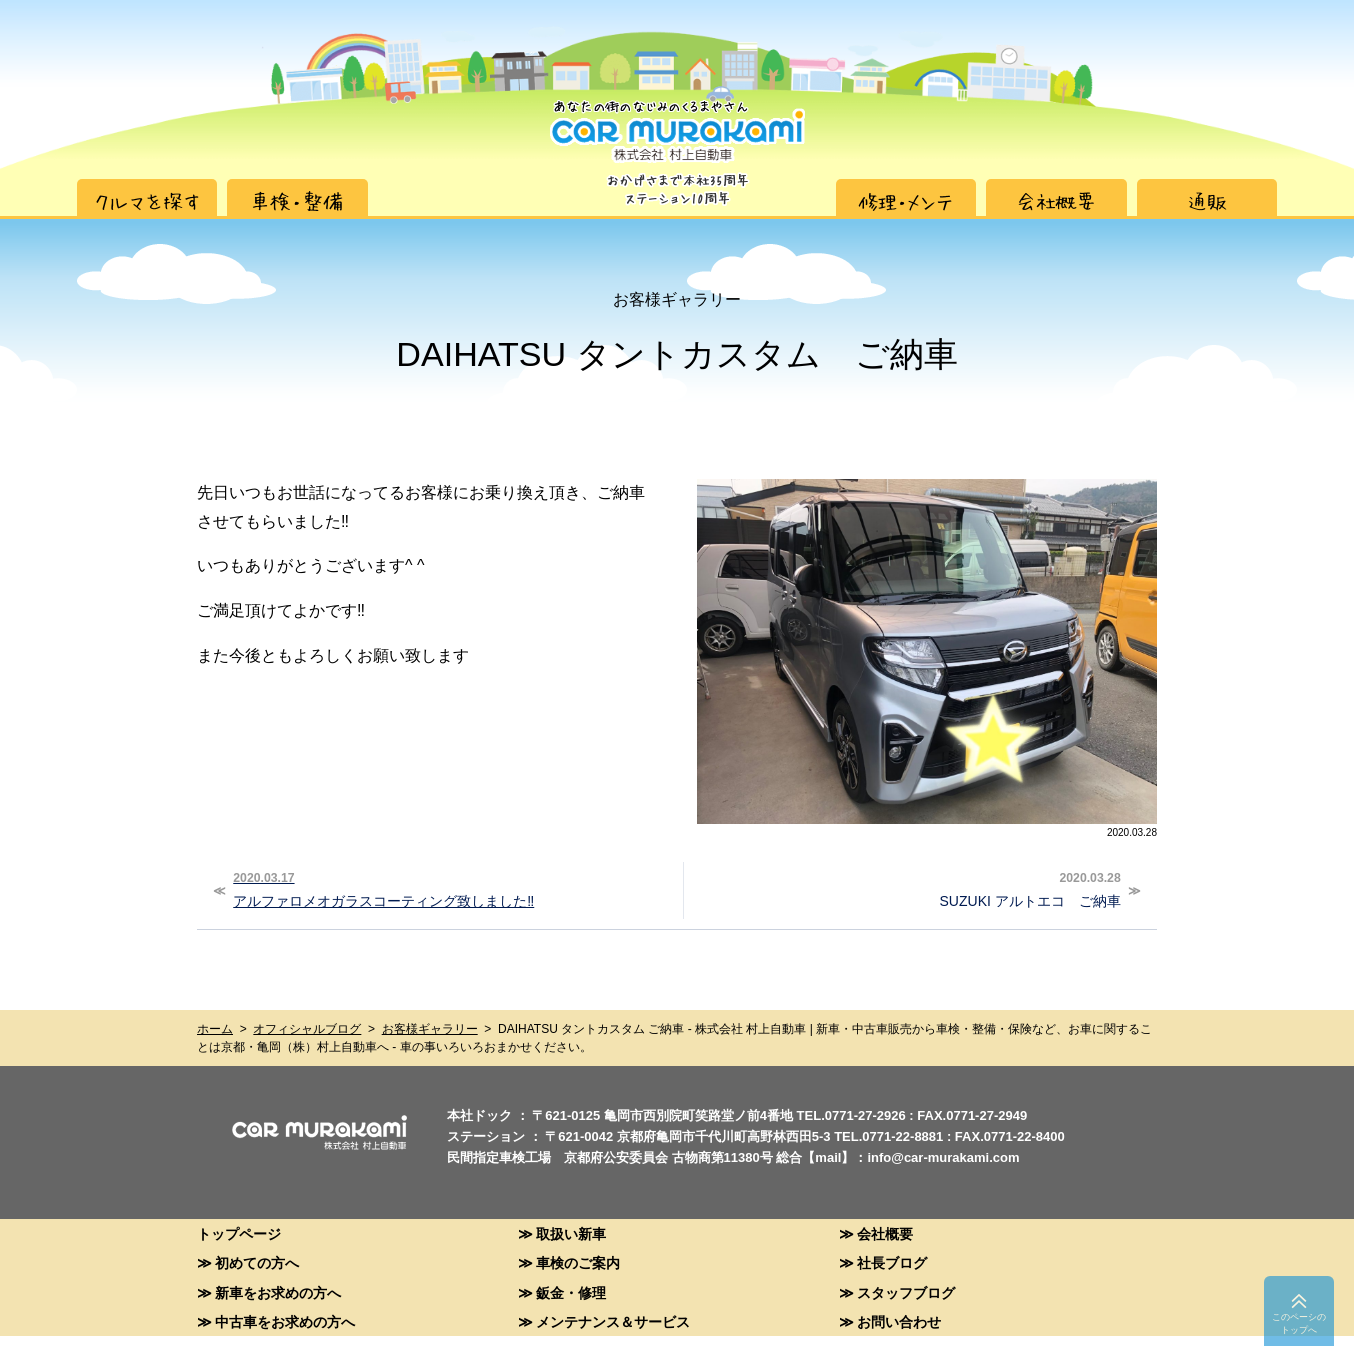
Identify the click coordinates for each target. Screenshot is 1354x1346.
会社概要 (885, 1233)
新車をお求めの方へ (278, 1292)
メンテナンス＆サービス (613, 1321)
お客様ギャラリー (430, 1029)
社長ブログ (892, 1262)
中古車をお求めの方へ (285, 1321)
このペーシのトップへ (1299, 1323)
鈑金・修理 (571, 1292)
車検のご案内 (578, 1262)
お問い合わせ (899, 1321)
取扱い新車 (571, 1233)
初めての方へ (257, 1262)
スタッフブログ (906, 1292)
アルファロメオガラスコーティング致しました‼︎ (449, 888)
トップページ (239, 1233)
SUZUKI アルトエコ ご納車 (905, 888)
